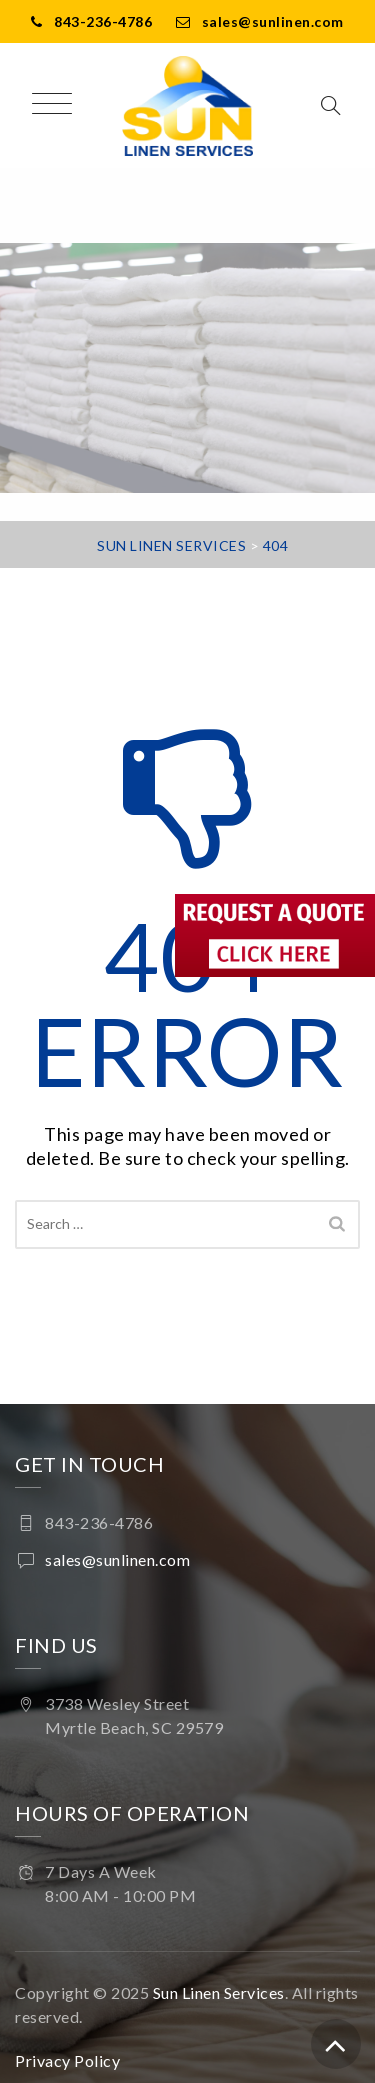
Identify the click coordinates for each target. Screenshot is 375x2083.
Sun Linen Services (219, 1992)
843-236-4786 (103, 21)
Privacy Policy (67, 2060)
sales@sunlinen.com (273, 21)
